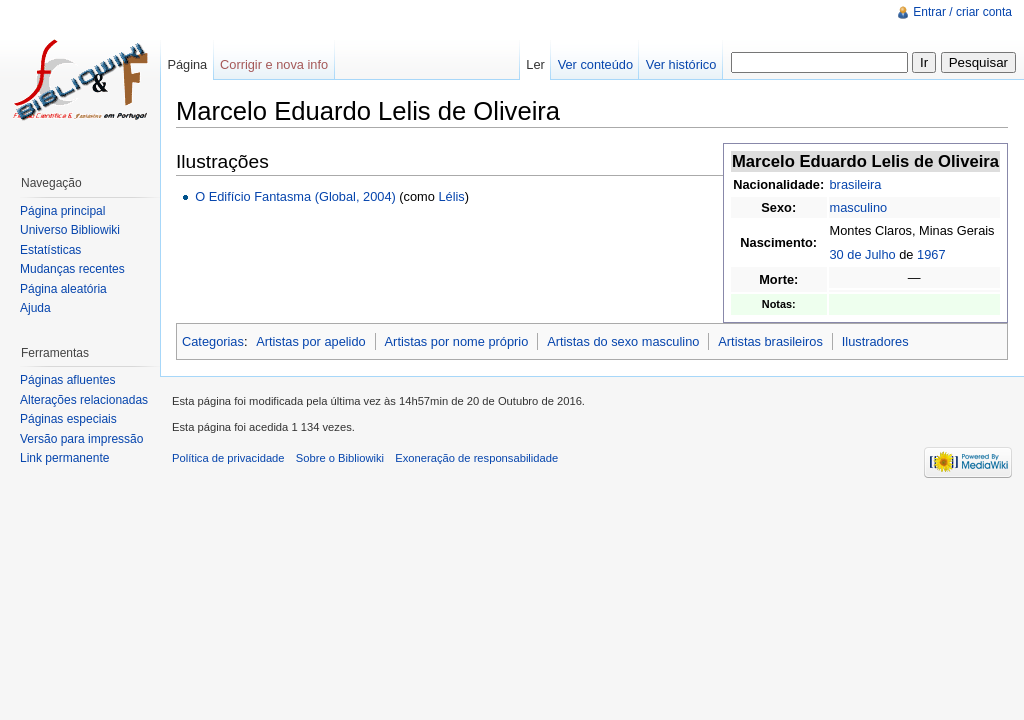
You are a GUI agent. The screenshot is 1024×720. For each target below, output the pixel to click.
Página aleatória (63, 289)
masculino (859, 207)
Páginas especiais (68, 419)
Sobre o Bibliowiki (340, 458)
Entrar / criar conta (962, 12)
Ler (535, 64)
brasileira (856, 184)
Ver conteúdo (595, 64)
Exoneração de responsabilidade (476, 458)
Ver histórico (681, 64)
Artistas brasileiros (770, 341)
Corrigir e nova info (274, 64)
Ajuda (35, 308)
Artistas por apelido (311, 341)
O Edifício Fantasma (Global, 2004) (295, 196)
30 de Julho (863, 254)
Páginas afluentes (67, 380)
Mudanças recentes (72, 269)
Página (187, 64)
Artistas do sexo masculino (623, 341)
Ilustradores (875, 341)
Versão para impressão (81, 439)
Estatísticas (50, 250)
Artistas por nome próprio (457, 341)
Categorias (213, 341)
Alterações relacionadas (84, 400)
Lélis (451, 196)
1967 (931, 254)
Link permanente (64, 458)
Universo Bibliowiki (70, 230)
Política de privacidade (228, 458)
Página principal (62, 211)
